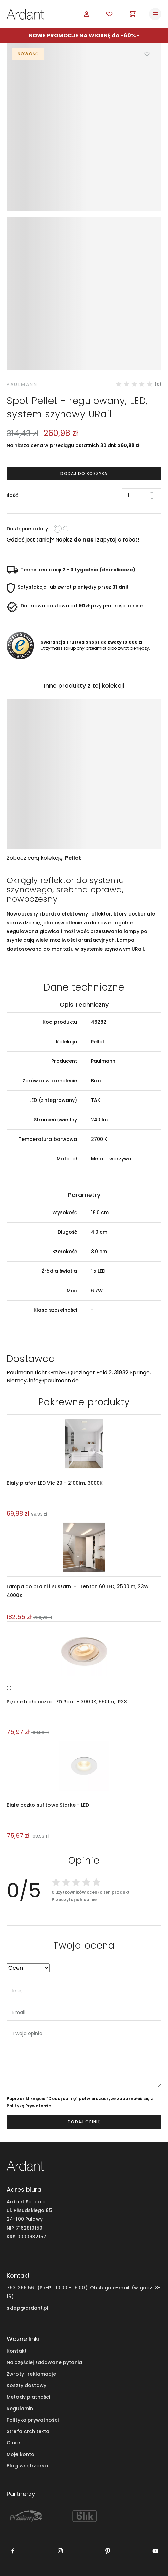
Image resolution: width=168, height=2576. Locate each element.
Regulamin (20, 2408)
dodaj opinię (84, 2122)
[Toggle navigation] (155, 14)
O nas (14, 2442)
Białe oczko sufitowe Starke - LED (48, 1805)
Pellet (73, 858)
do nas (83, 540)
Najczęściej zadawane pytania (44, 2362)
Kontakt (17, 2351)
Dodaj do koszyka (83, 473)
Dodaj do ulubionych (147, 54)
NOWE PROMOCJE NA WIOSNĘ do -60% (82, 35)
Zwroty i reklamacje (31, 2373)
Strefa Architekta (28, 2431)
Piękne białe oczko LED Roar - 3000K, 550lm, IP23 (67, 1701)
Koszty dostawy (26, 2385)
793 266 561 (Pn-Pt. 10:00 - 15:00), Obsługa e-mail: (68, 2287)
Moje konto (20, 2454)
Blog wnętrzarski (27, 2465)
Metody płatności (28, 2397)
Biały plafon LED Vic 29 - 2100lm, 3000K (55, 1483)
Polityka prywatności (33, 2420)
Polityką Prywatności (29, 2106)
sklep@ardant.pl (27, 2308)
